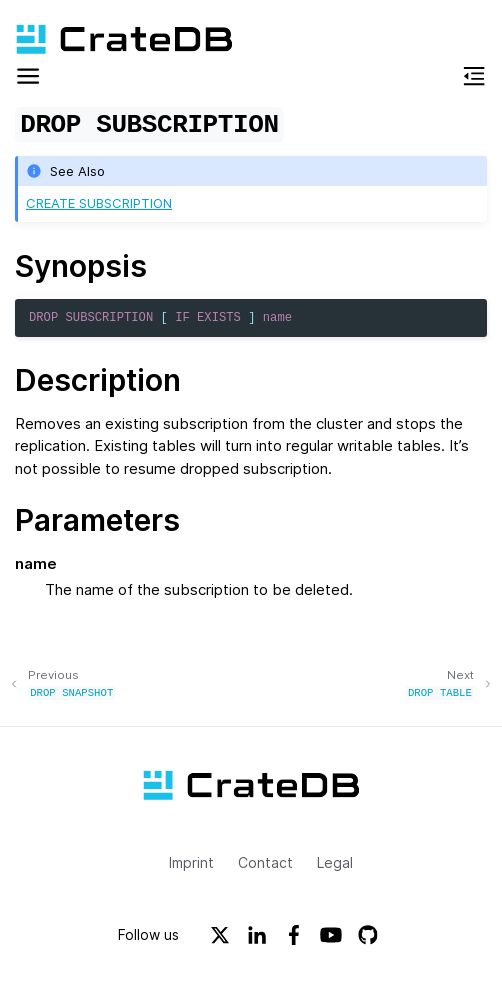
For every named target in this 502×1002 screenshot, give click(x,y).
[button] (28, 79)
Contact (265, 861)
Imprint (191, 861)
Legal (335, 861)
